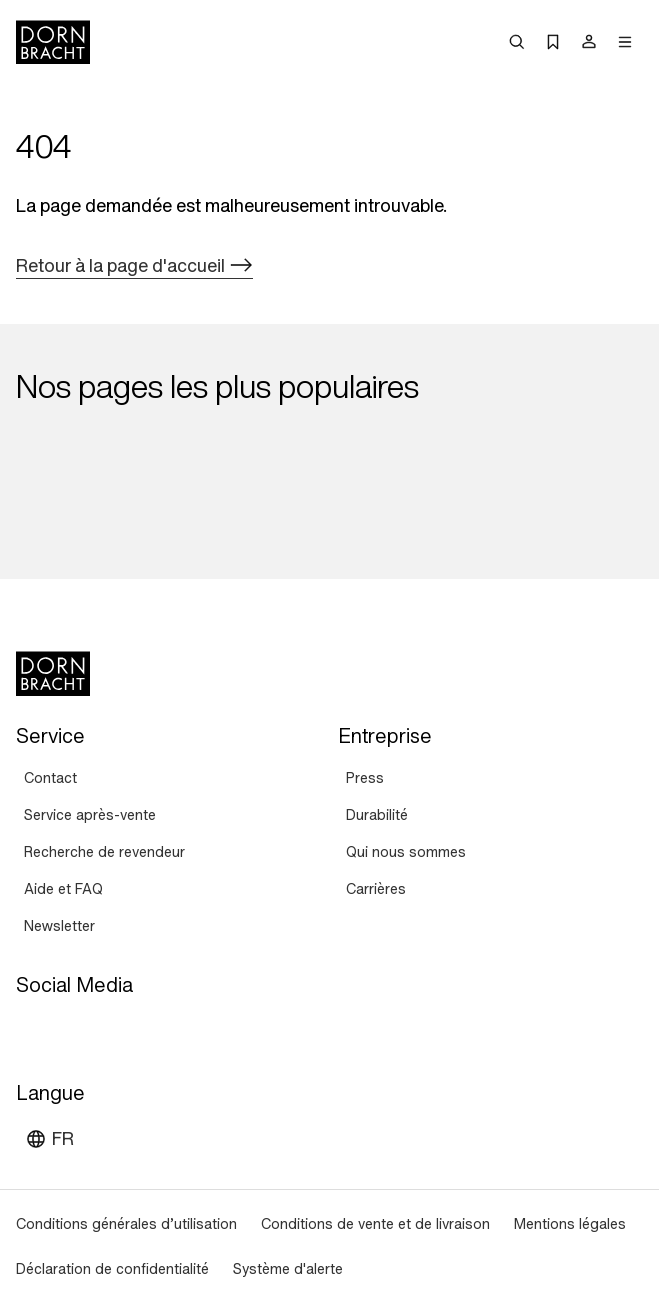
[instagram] (70, 1031)
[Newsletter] (59, 926)
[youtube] (34, 1031)
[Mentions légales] (570, 1224)
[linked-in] (178, 1031)
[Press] (365, 778)
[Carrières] (376, 889)
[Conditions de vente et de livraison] (375, 1224)
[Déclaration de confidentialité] (112, 1269)
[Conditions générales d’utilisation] (126, 1224)
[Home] (53, 42)
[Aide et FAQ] (63, 889)
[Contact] (50, 778)
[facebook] (142, 1031)
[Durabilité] (377, 815)
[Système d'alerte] (288, 1269)
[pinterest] (106, 1031)
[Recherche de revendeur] (104, 852)
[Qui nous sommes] (406, 852)
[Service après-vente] (90, 815)
